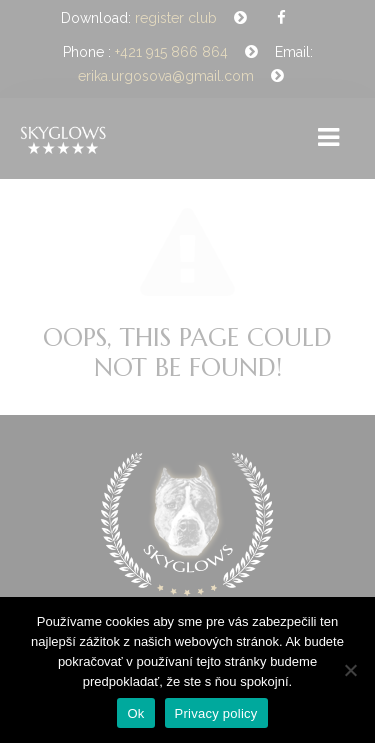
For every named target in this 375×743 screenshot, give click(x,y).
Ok (135, 713)
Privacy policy (216, 713)
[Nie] (350, 670)
